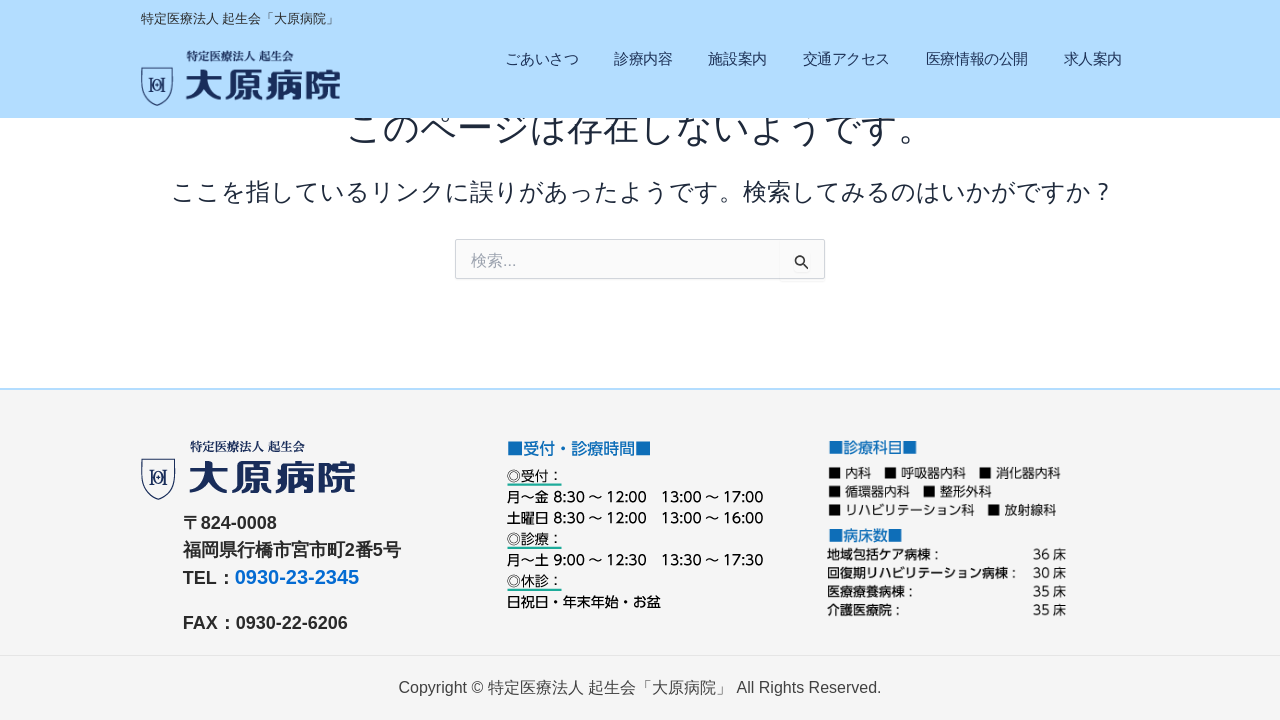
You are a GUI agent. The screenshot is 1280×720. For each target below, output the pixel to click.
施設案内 (737, 58)
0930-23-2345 (297, 577)
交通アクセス (846, 58)
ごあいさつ (541, 58)
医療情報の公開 (977, 58)
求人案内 (1093, 58)
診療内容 (643, 58)
